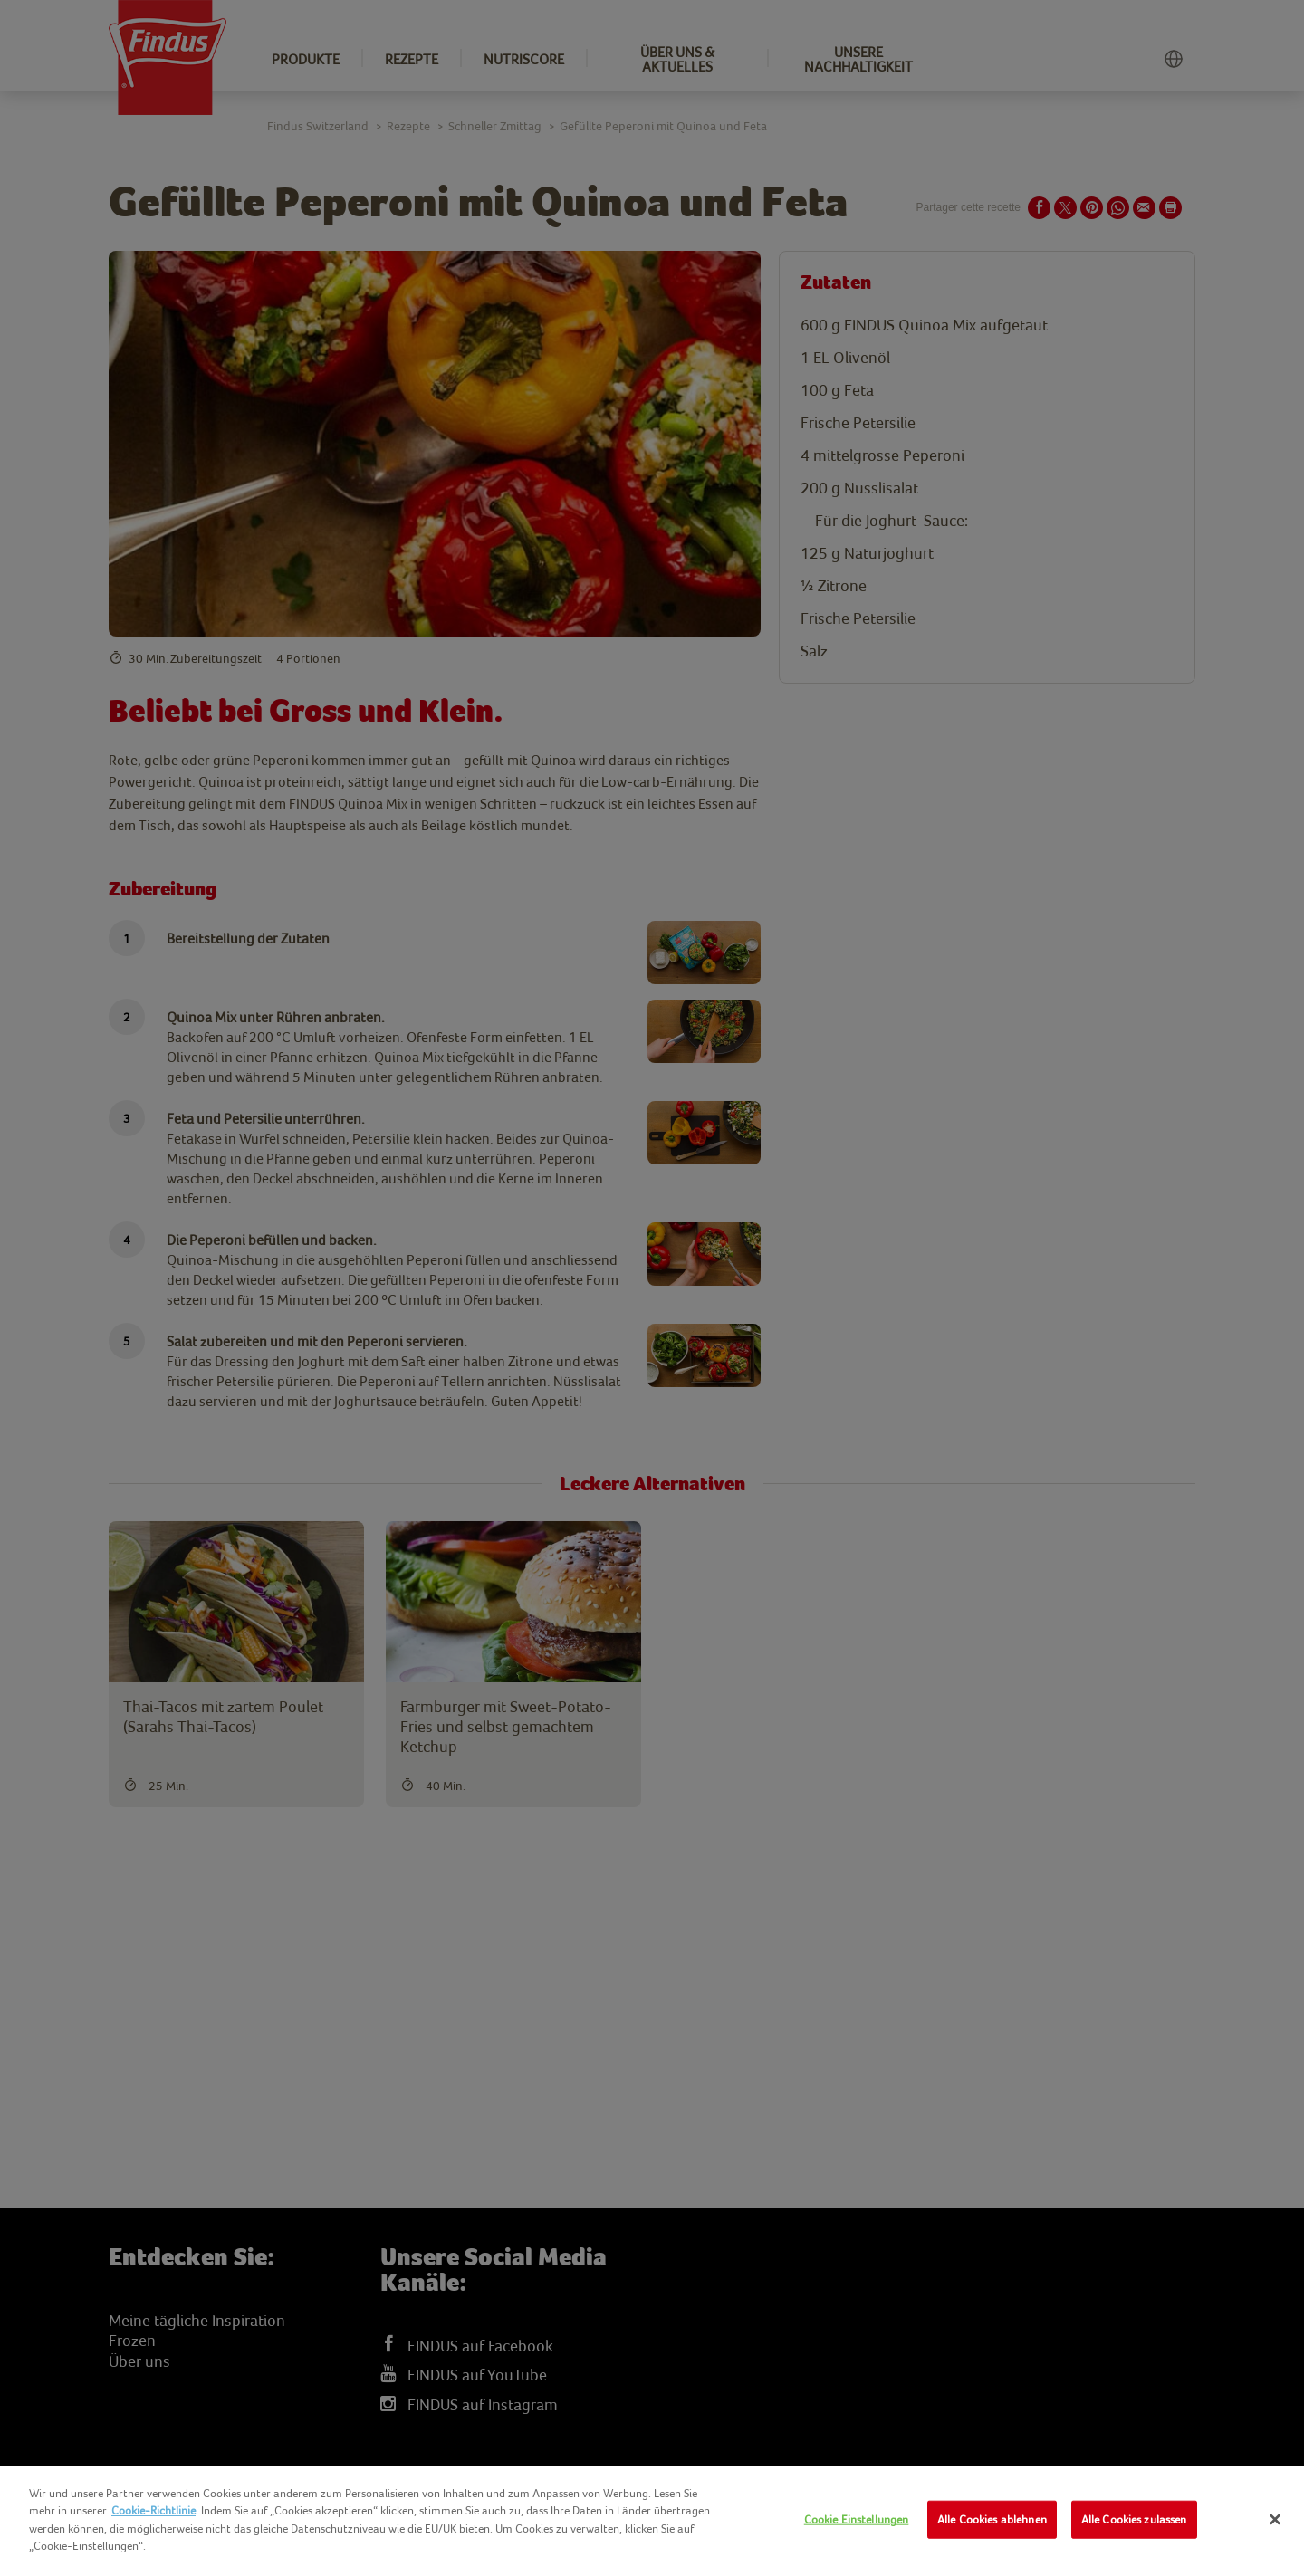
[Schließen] (1275, 2520)
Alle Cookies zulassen (1134, 2519)
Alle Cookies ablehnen (992, 2519)
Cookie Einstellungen (856, 2519)
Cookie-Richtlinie (153, 2510)
